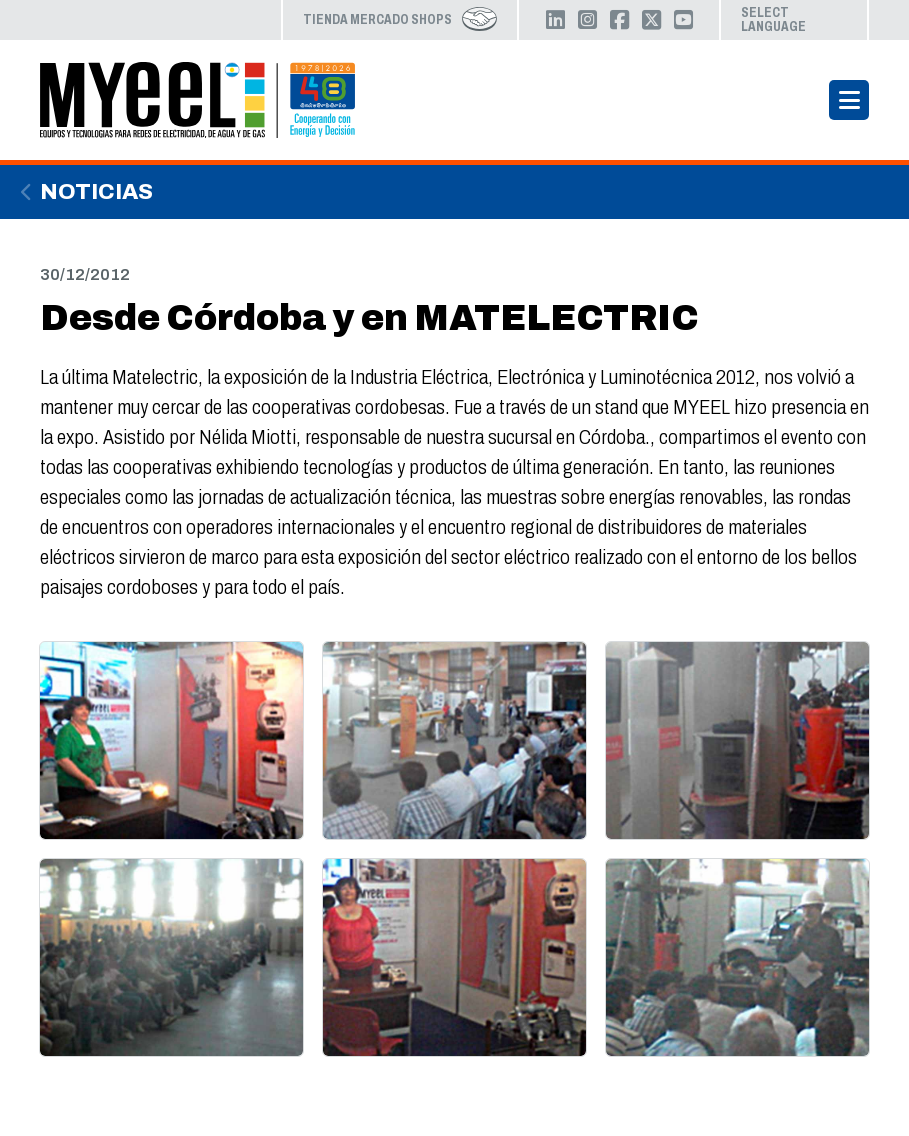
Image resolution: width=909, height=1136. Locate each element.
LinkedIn (555, 20)
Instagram (587, 20)
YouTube (683, 20)
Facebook (619, 20)
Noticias (96, 192)
